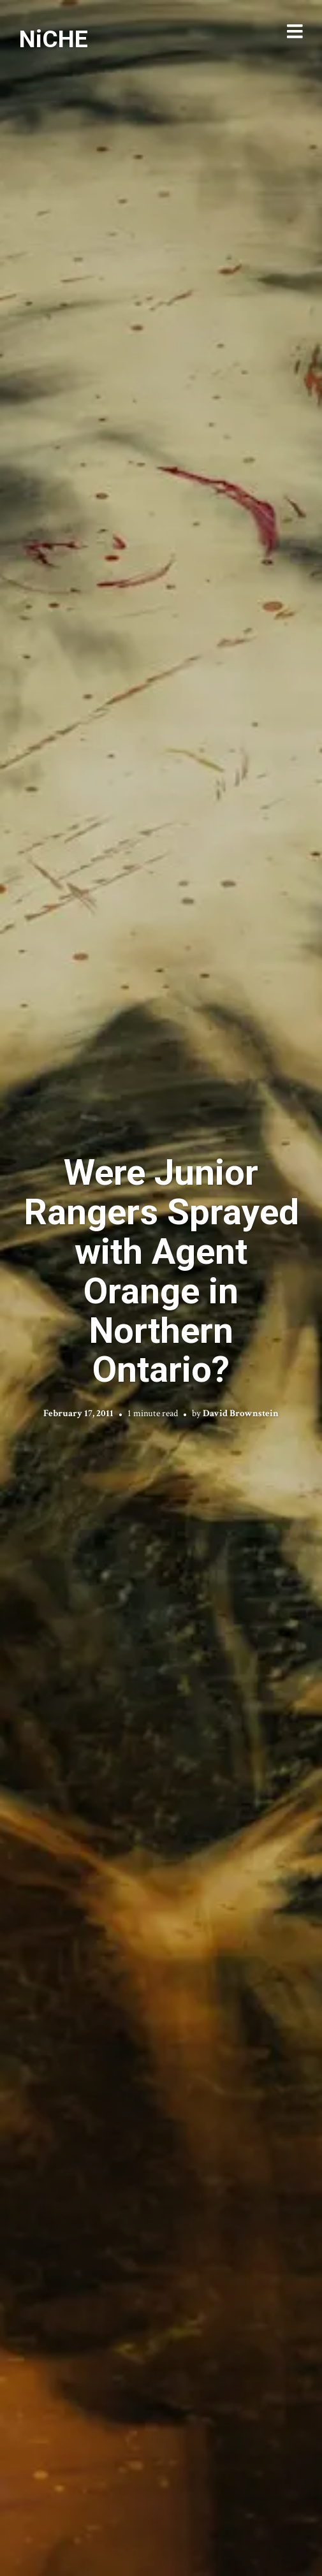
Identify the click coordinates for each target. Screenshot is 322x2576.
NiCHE (53, 39)
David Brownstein (241, 1413)
